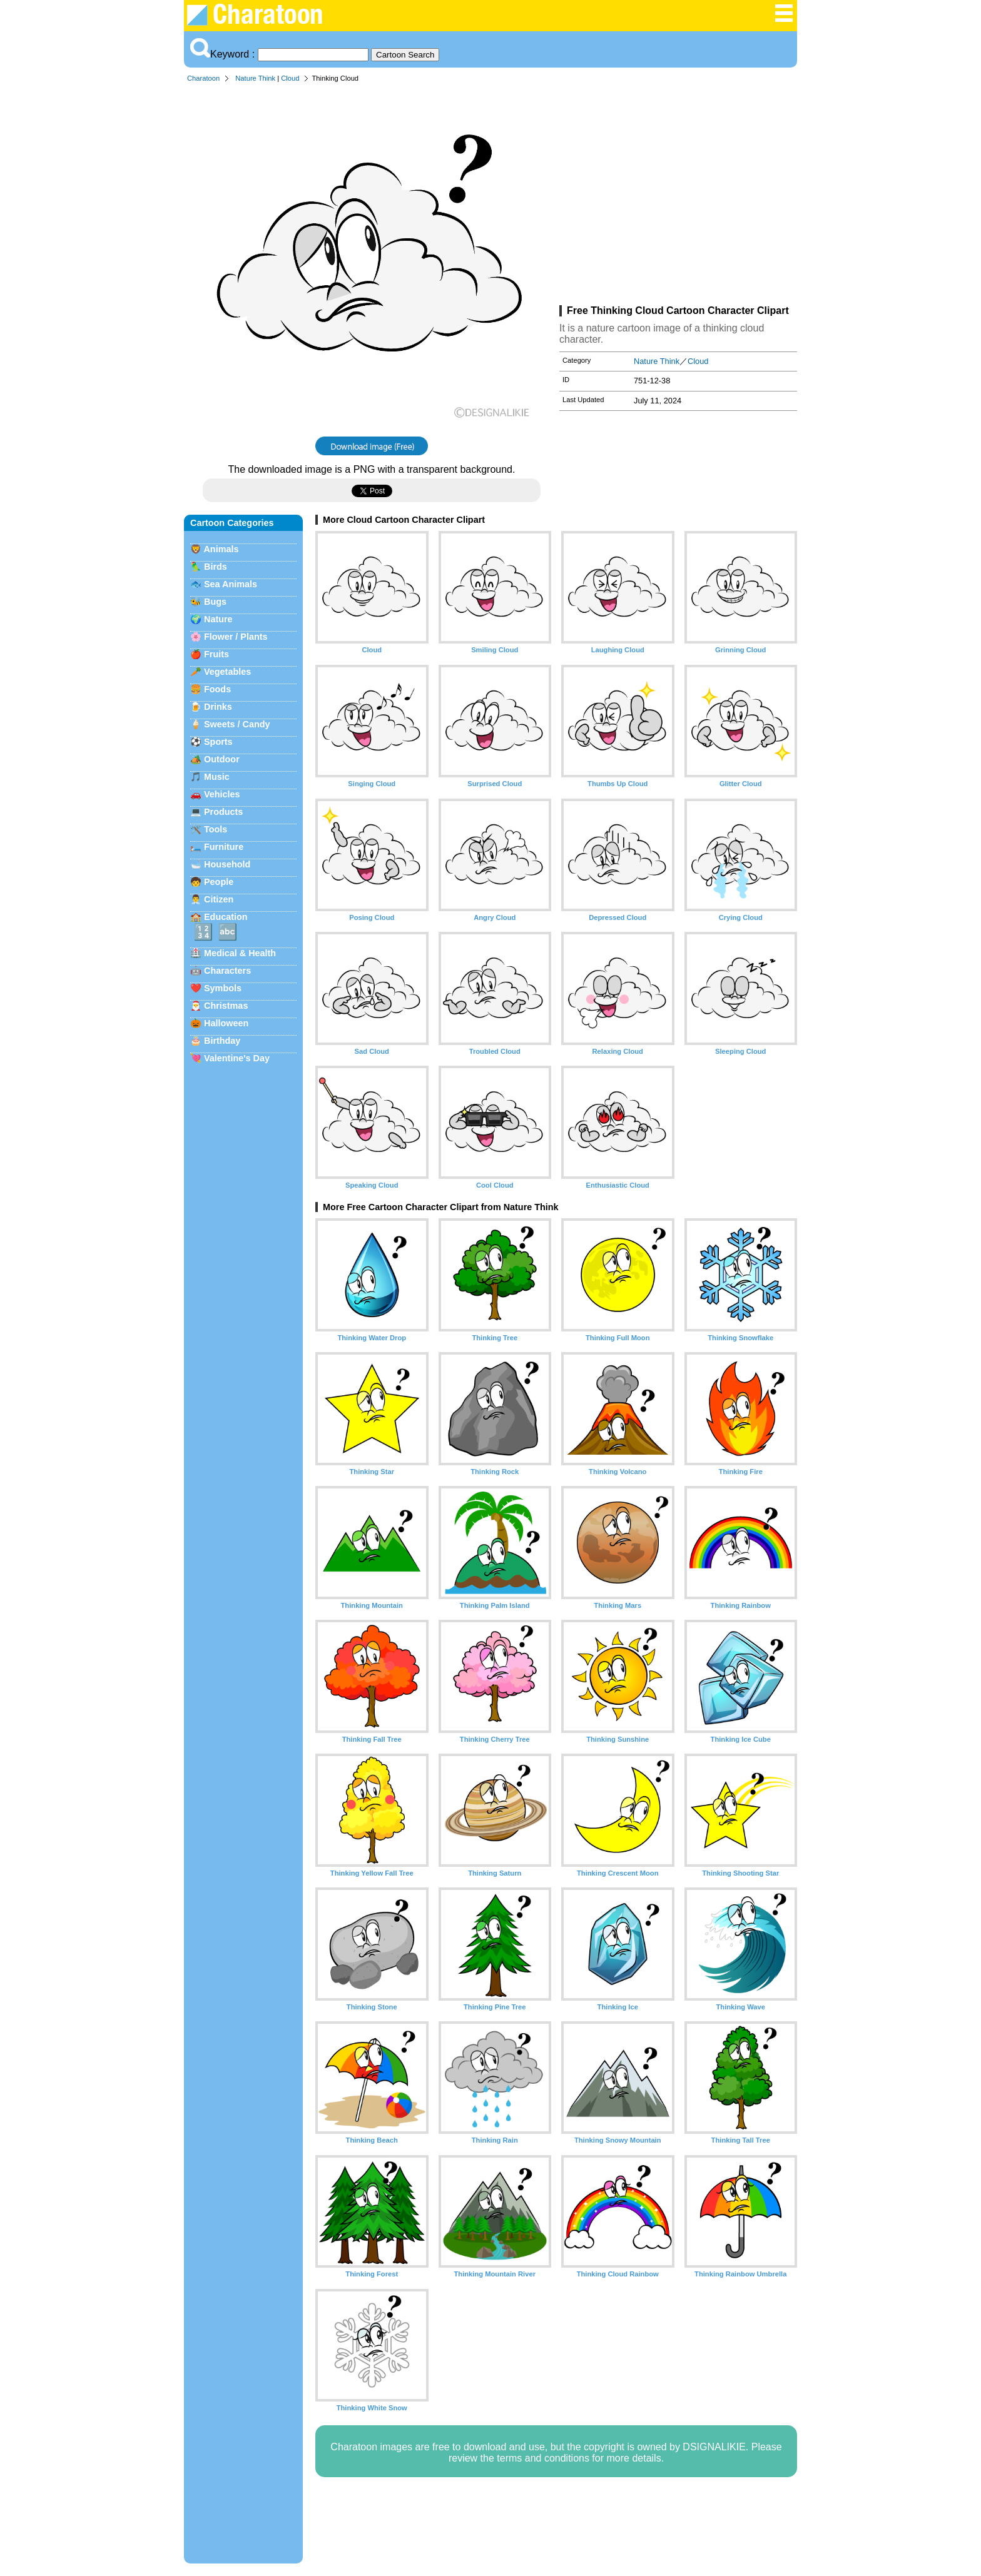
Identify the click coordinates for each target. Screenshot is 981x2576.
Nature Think (255, 78)
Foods (217, 689)
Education (226, 917)
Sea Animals (230, 584)
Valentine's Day (237, 1058)
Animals (220, 549)
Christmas (226, 1006)
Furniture (223, 847)
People (218, 882)
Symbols (222, 988)
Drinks (218, 707)
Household (227, 864)
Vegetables (227, 672)
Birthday (222, 1041)
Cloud (290, 78)
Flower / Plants (236, 637)
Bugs (215, 602)
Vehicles (222, 794)
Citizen (218, 899)
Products (223, 812)
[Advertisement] (678, 196)
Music (217, 777)
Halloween (226, 1023)
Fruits (216, 654)
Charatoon (203, 78)
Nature (218, 619)
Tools (215, 829)
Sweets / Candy (237, 724)
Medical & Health (240, 953)
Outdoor (222, 759)
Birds (215, 567)
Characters (227, 971)
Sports (218, 742)
